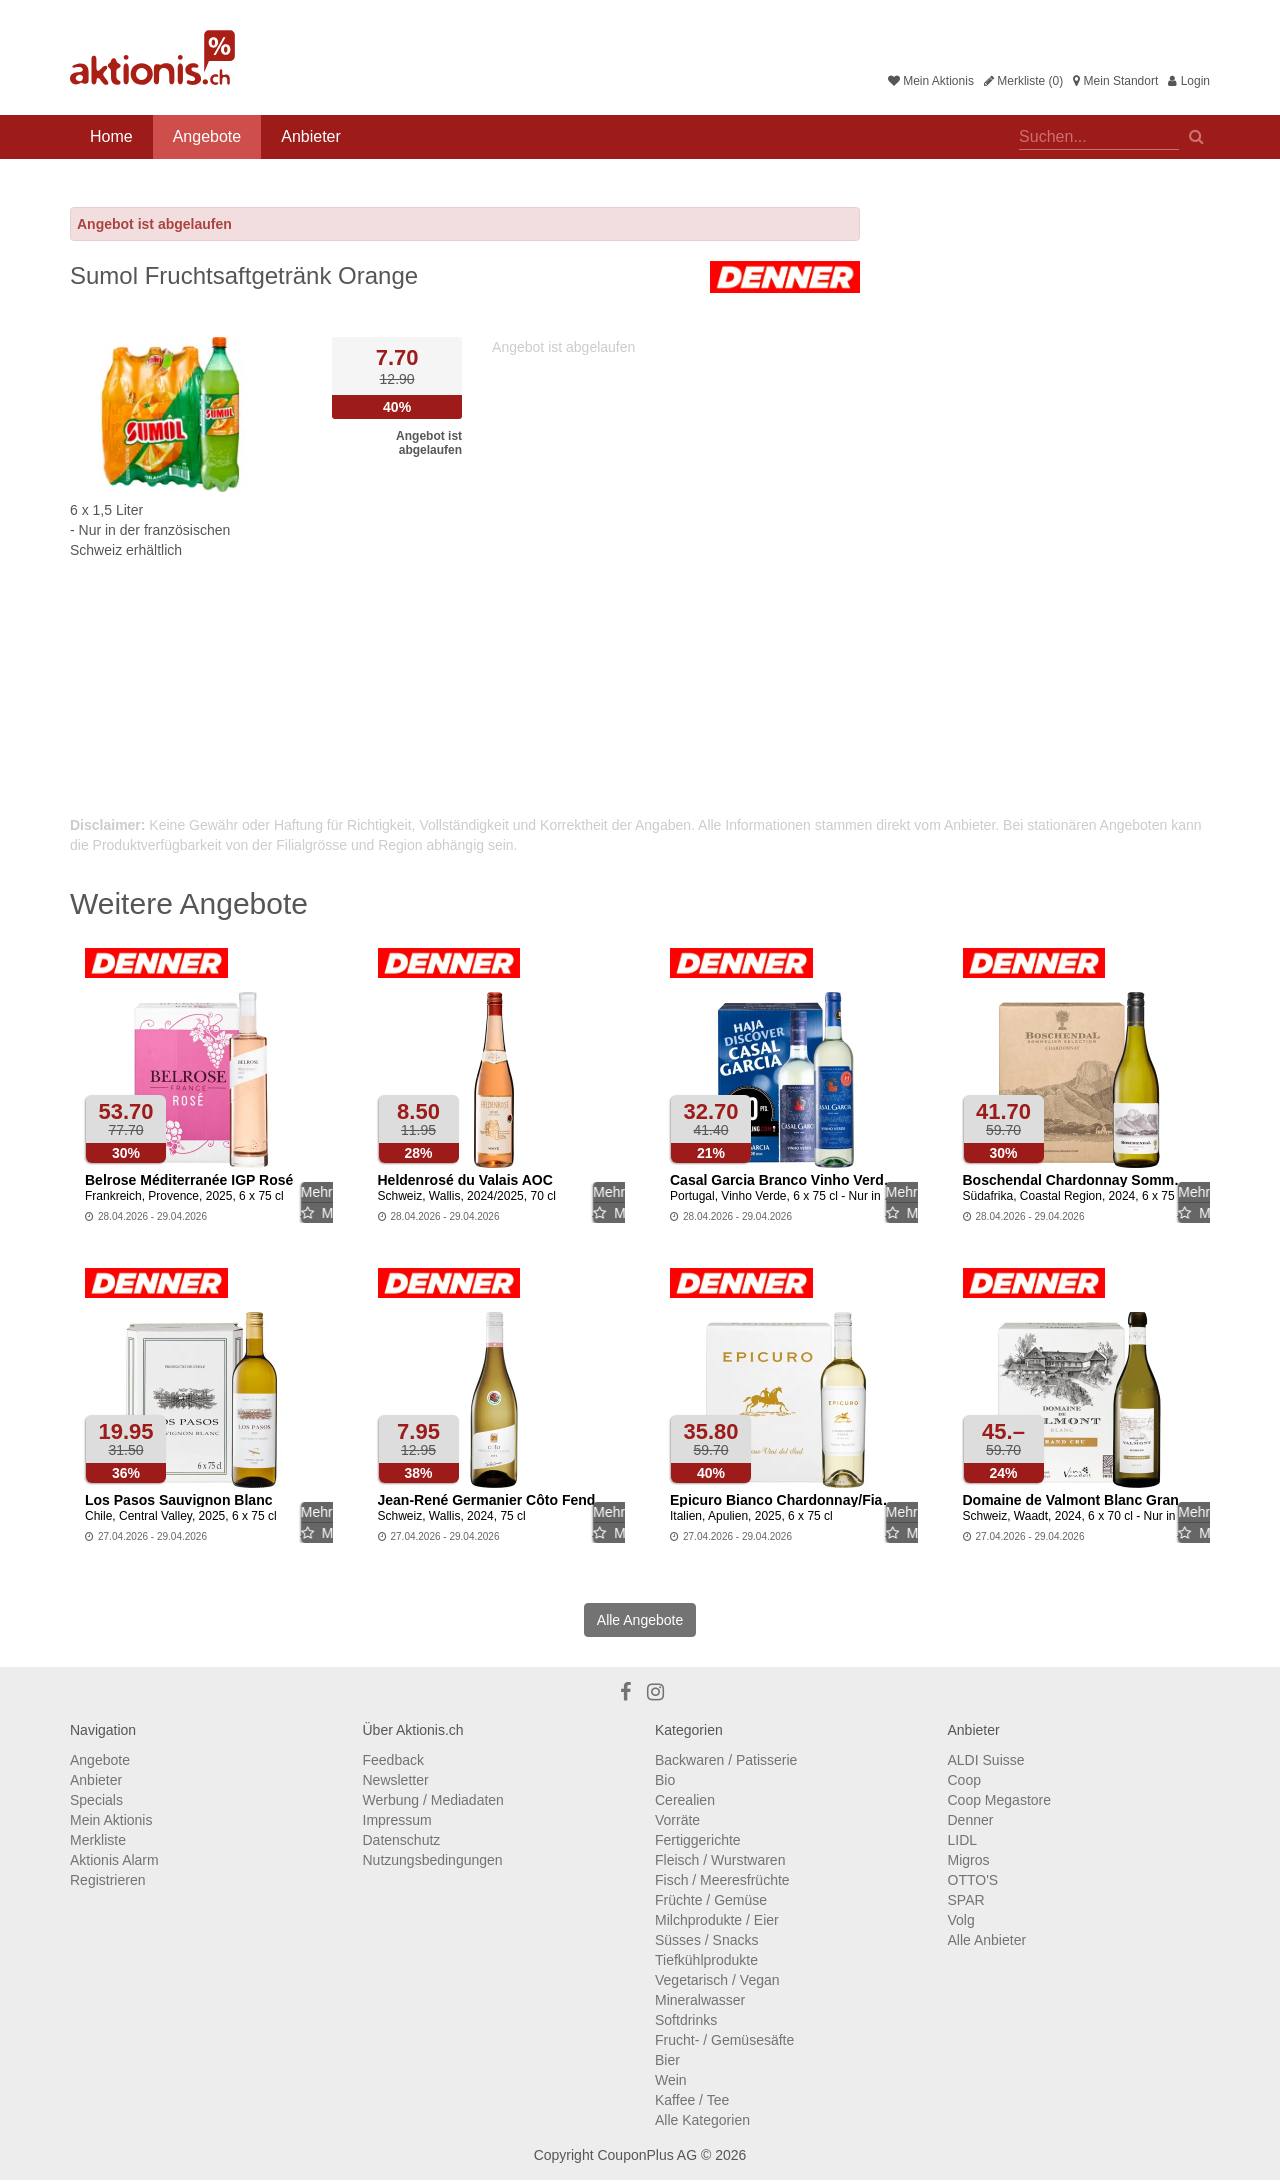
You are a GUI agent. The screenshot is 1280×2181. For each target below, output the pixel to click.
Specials (96, 1800)
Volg (961, 1920)
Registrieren (107, 1880)
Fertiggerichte (698, 1840)
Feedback (393, 1760)
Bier (667, 2060)
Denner (971, 1820)
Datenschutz (402, 1840)
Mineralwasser (700, 2000)
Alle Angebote (640, 1620)
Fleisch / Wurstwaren (720, 1860)
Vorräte (677, 1820)
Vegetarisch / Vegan (717, 1980)
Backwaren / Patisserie (726, 1760)
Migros (969, 1860)
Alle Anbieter (987, 1940)
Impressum (397, 1820)
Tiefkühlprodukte (706, 1960)
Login (1189, 81)
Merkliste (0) (1023, 81)
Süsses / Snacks (707, 1940)
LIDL (963, 1840)
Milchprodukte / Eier (717, 1920)
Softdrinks (686, 2020)
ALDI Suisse (986, 1760)
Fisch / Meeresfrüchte (722, 1880)
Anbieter (311, 136)
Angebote (207, 136)
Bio (665, 1780)
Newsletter (396, 1780)
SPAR (966, 1900)
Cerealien (685, 1800)
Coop (964, 1780)
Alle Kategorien (702, 2120)
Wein (671, 2080)
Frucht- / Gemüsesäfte (724, 2040)
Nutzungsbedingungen (433, 1860)
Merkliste (98, 1840)
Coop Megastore (1000, 1800)
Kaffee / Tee (692, 2100)
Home (111, 136)
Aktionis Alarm (114, 1860)
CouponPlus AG (647, 2155)
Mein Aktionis (931, 81)
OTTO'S (973, 1880)
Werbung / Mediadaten (433, 1800)
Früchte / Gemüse (711, 1900)
